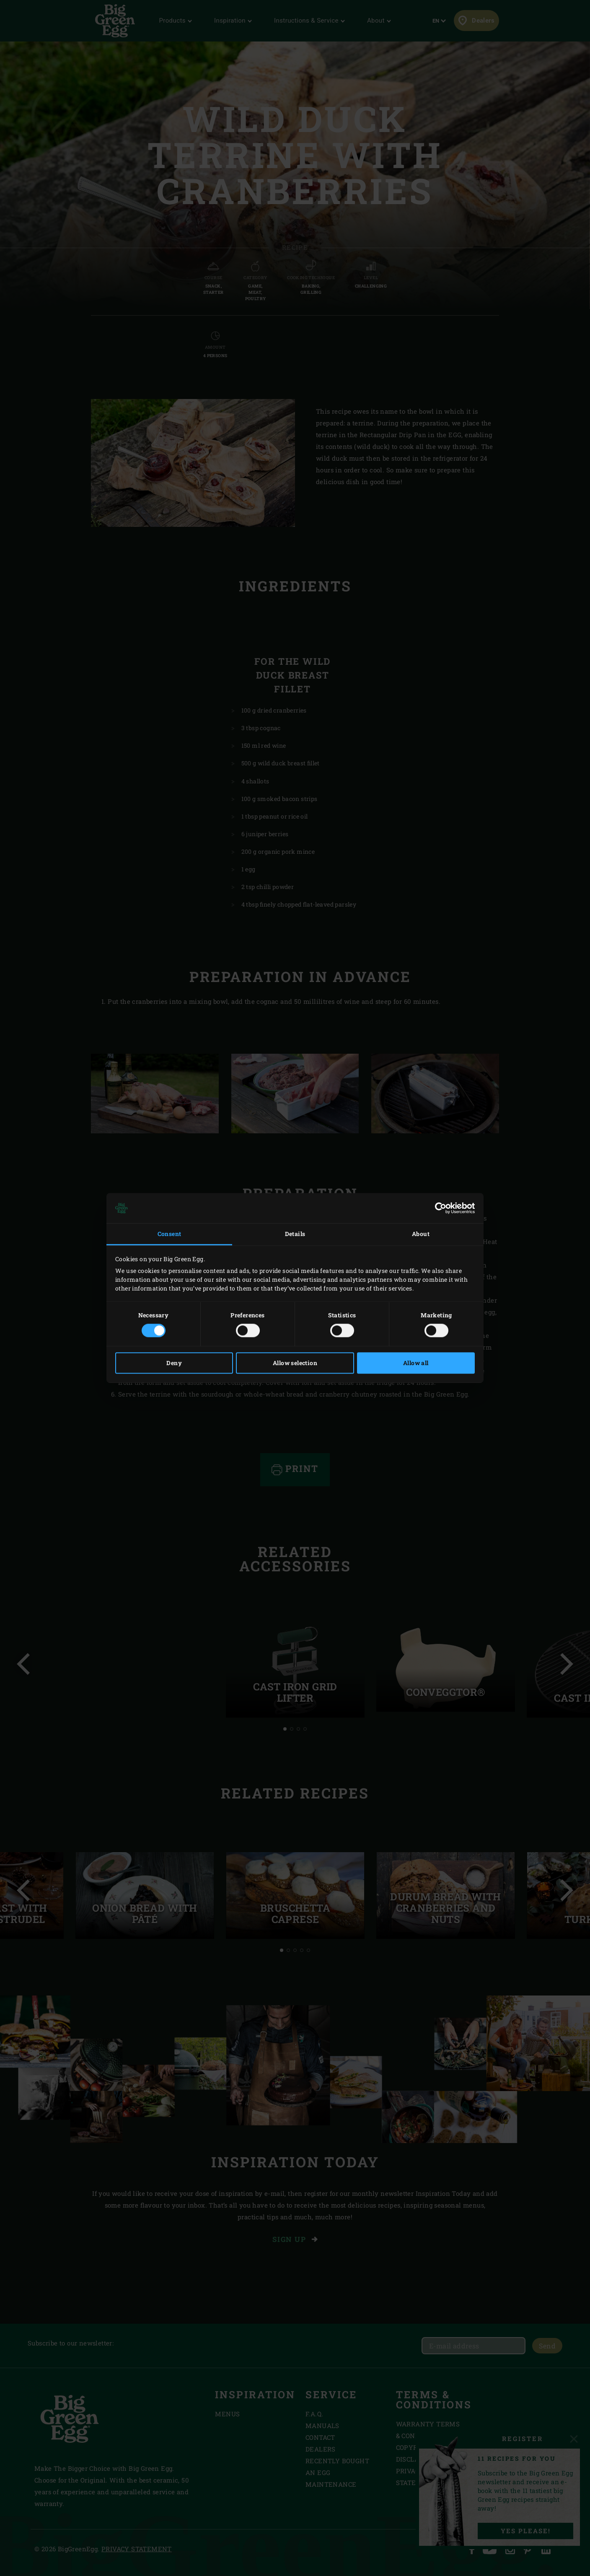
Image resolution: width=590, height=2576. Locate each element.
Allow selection (295, 1363)
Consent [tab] (169, 1234)
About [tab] (421, 1234)
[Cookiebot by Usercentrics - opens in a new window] (438, 1208)
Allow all (416, 1363)
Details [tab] (295, 1234)
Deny (174, 1363)
